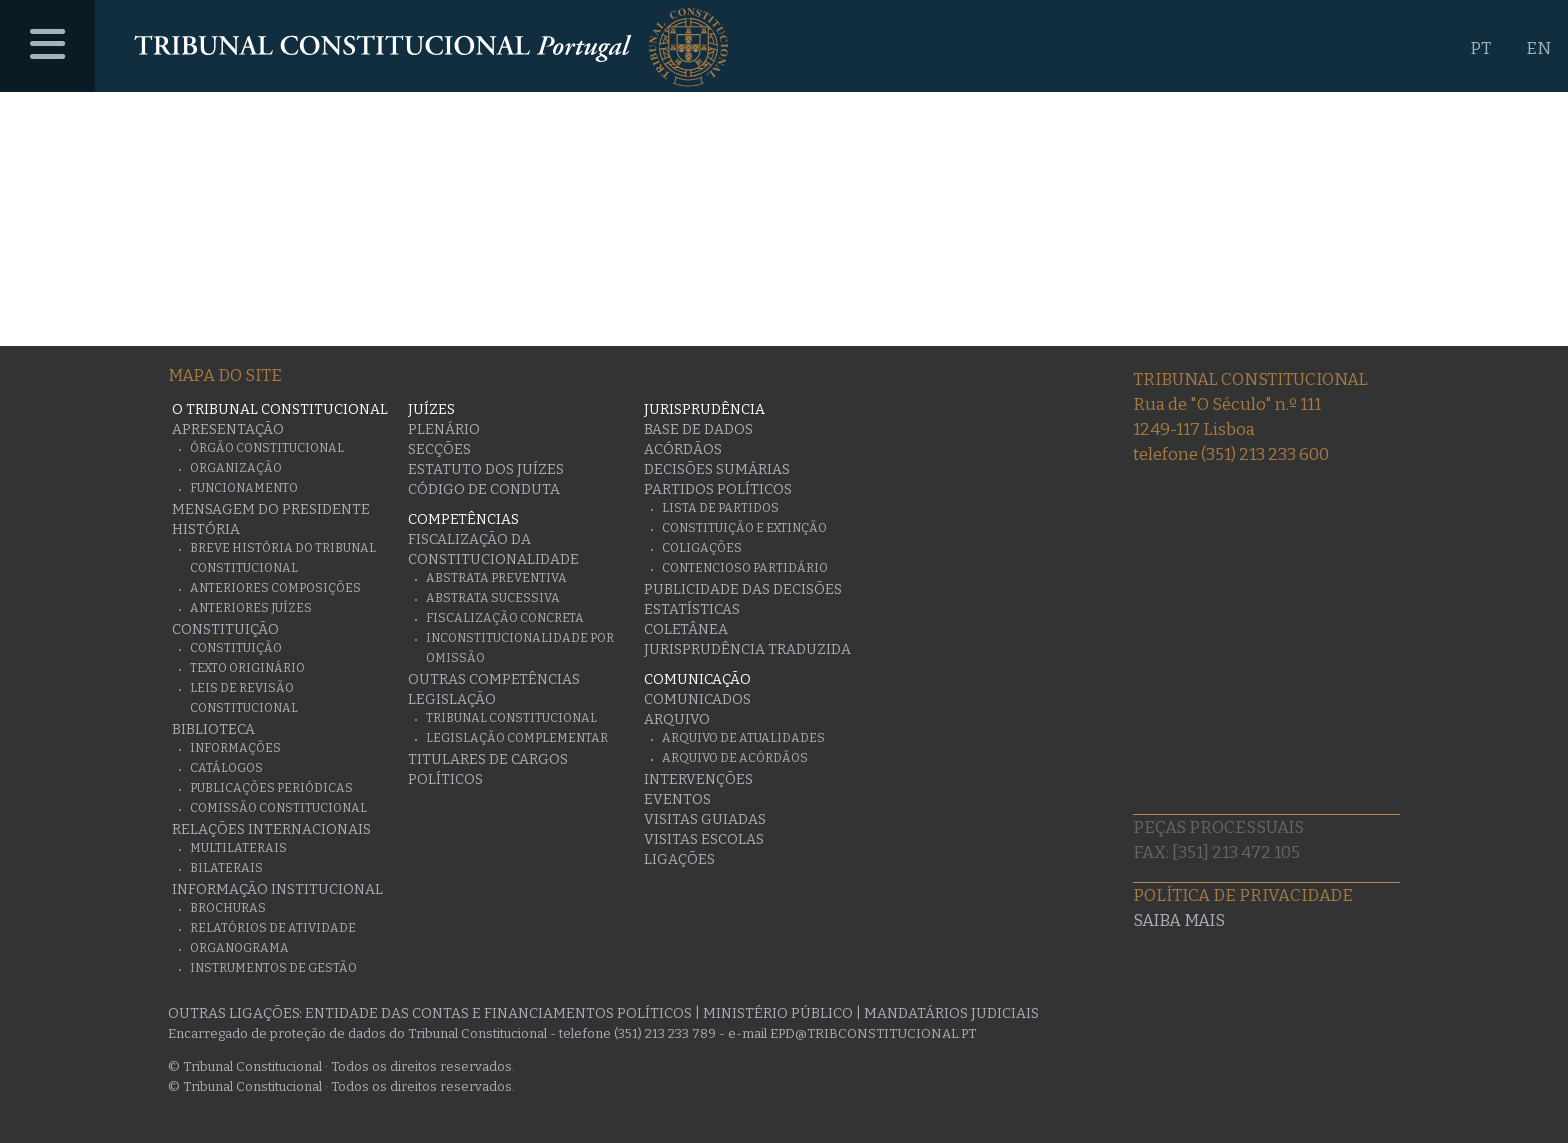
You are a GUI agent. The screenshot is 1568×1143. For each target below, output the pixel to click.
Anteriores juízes (251, 608)
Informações (235, 748)
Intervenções (698, 779)
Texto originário (247, 668)
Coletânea (686, 629)
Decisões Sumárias (717, 469)
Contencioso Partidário (745, 568)
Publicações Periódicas (271, 788)
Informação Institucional (277, 889)
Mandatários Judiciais (951, 1013)
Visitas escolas (704, 839)
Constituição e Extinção (744, 528)
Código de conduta (484, 489)
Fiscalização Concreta (505, 618)
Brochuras (228, 908)
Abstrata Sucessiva (493, 598)
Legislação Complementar (517, 738)
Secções (439, 449)
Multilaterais (238, 848)
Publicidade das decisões (743, 589)
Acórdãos (683, 449)
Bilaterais (226, 868)
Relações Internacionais (271, 829)
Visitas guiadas (705, 819)
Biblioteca (213, 729)
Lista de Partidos (720, 508)
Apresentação (228, 429)
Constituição (225, 629)
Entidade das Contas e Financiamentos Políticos (498, 1013)
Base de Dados (698, 429)
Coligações (702, 548)
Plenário (444, 429)
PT (1480, 48)
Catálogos (226, 768)
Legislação (452, 699)
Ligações (679, 859)
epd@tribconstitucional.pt (873, 1033)
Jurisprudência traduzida (747, 649)
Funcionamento (244, 488)
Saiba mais (1179, 920)
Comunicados (697, 699)
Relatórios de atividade (273, 928)
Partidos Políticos (718, 489)
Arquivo (677, 719)
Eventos (677, 799)
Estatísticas (692, 609)
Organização (236, 468)
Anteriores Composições (275, 588)
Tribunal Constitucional (511, 718)
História (206, 529)
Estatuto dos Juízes (486, 469)
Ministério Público (778, 1013)
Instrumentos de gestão (273, 968)
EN (1538, 48)
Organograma (239, 948)
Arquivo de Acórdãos (735, 758)
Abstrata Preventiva (496, 578)
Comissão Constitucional (278, 808)
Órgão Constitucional (267, 448)
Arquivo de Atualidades (743, 738)
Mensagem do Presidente (271, 509)
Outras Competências (494, 679)
